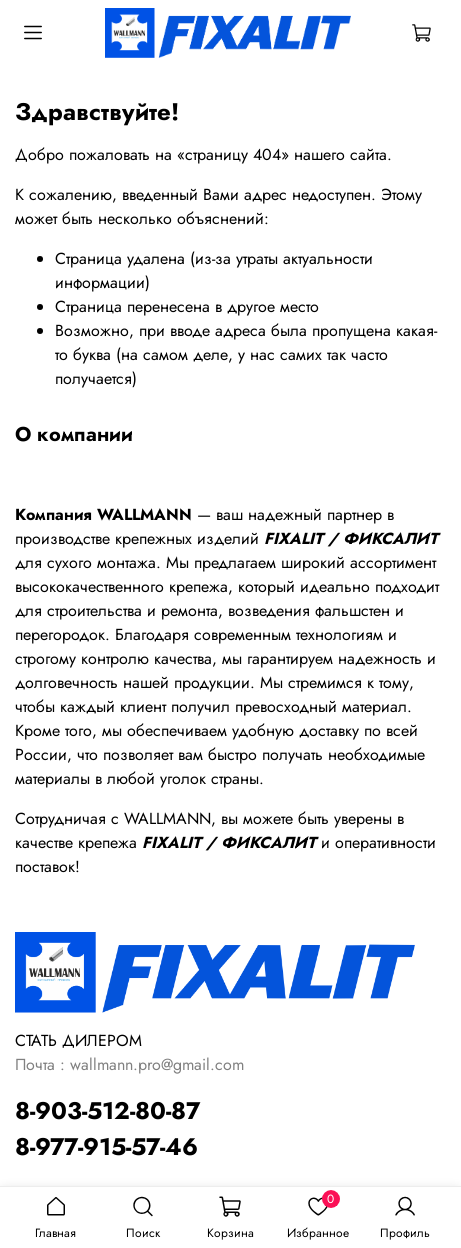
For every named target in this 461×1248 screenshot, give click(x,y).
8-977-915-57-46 (106, 1146)
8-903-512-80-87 (107, 1110)
